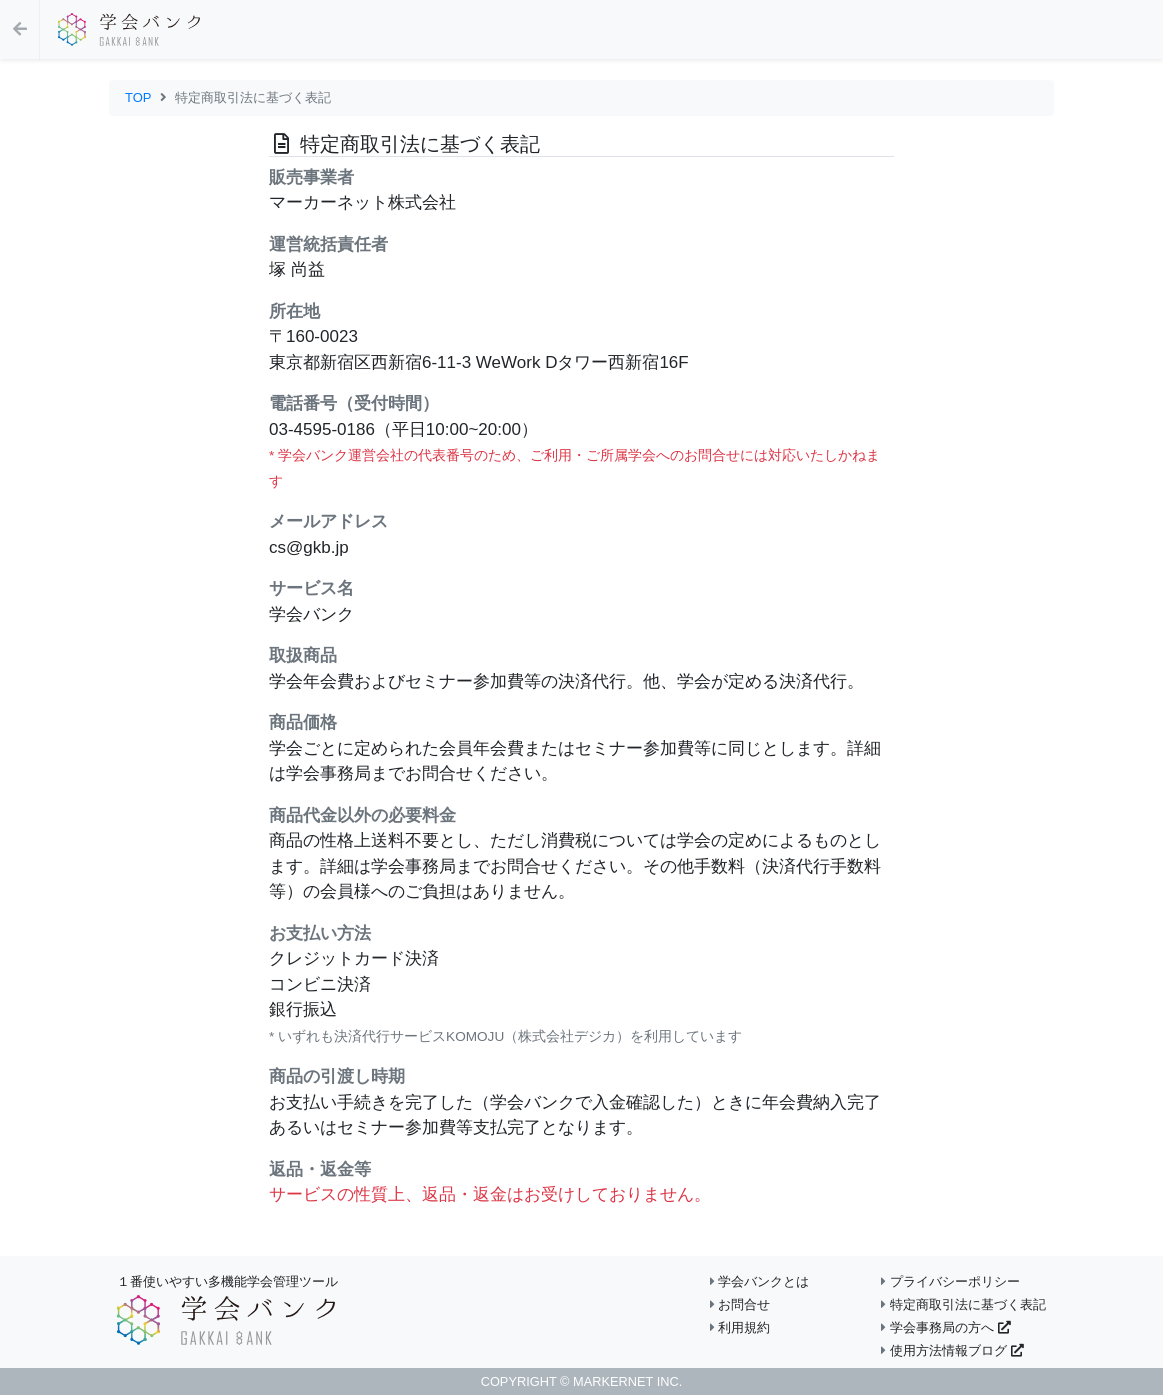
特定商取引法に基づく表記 (963, 1304)
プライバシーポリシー (950, 1281)
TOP (138, 97)
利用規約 (740, 1327)
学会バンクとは (760, 1281)
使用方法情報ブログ (952, 1350)
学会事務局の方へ (945, 1327)
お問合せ (740, 1304)
